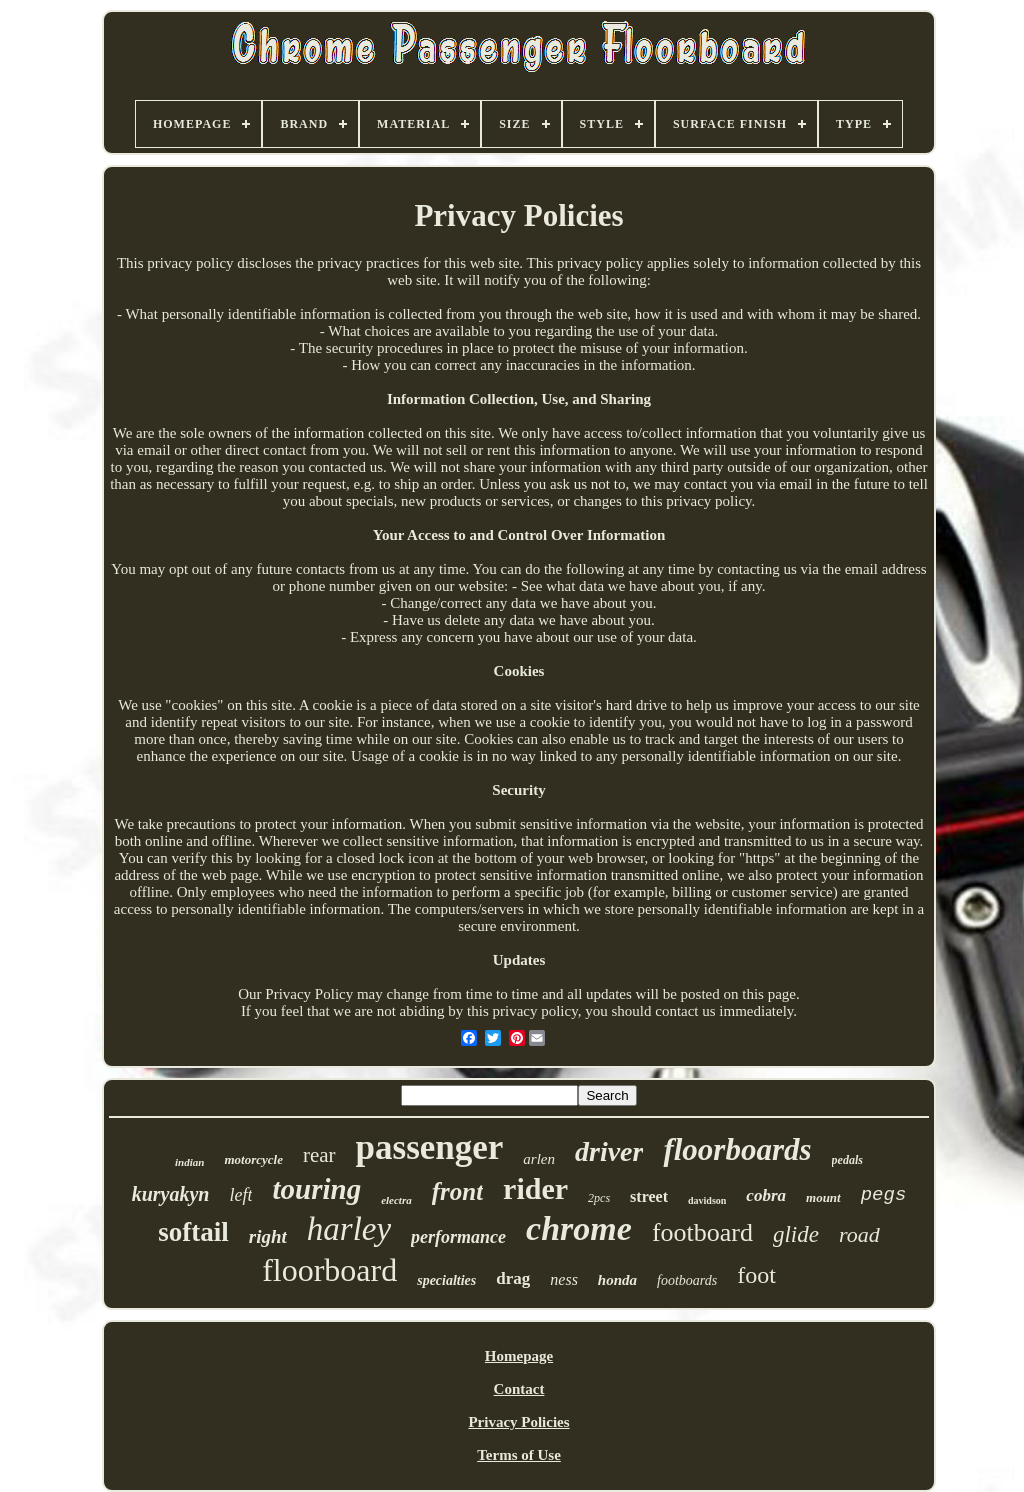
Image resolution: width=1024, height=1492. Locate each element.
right (268, 1236)
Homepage (519, 1356)
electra (396, 1200)
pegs (884, 1195)
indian (189, 1162)
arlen (539, 1159)
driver (609, 1151)
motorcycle (253, 1159)
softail (193, 1232)
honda (617, 1280)
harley (349, 1229)
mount (823, 1197)
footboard (702, 1232)
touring (316, 1189)
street (649, 1196)
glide (796, 1234)
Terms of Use (519, 1455)
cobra (766, 1195)
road (859, 1234)
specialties (446, 1280)
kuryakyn (171, 1194)
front (457, 1191)
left (240, 1195)
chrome (579, 1228)
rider (535, 1188)
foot (756, 1275)
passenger (430, 1147)
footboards (687, 1280)
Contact (519, 1389)
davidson (707, 1200)
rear (319, 1155)
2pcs (599, 1198)
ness (564, 1279)
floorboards (737, 1149)
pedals (847, 1160)
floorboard (329, 1270)
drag (513, 1278)
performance (458, 1237)
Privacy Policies (518, 1422)
